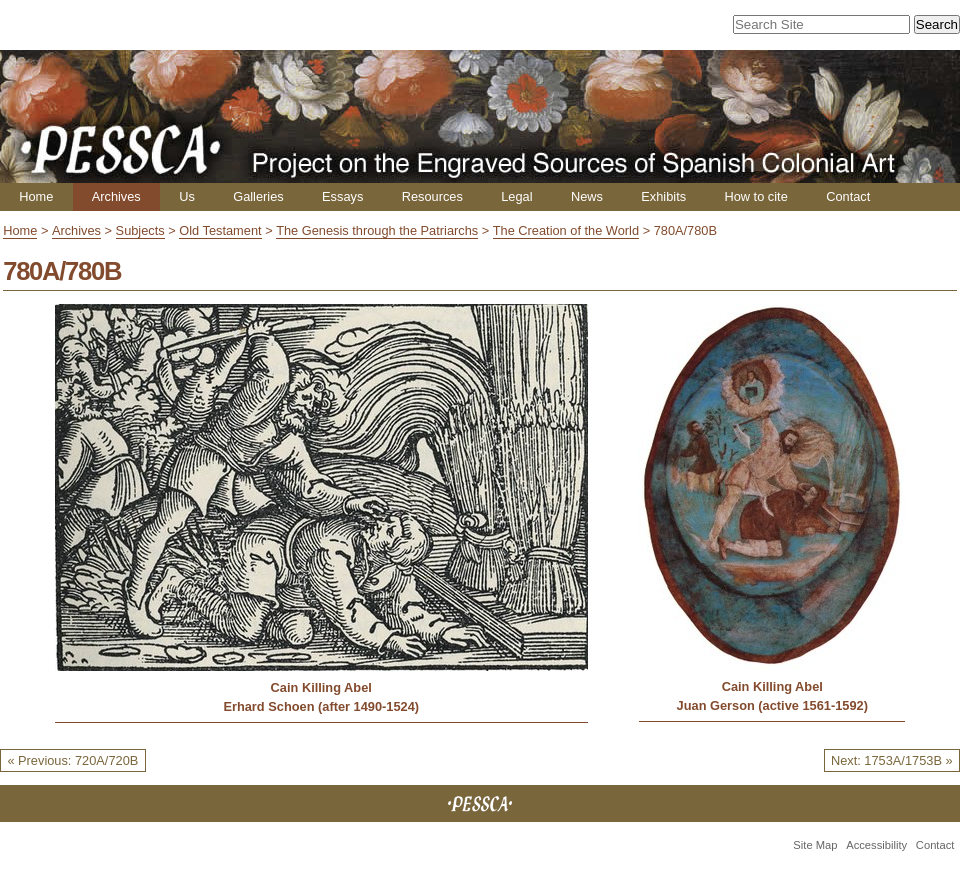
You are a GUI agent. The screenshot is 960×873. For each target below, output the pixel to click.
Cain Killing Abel (321, 687)
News (587, 196)
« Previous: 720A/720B (72, 760)
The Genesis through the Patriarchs (377, 230)
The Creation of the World (566, 230)
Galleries (258, 196)
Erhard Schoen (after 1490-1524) (321, 706)
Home (36, 196)
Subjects (140, 230)
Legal (516, 196)
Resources (432, 196)
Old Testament (220, 230)
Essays (342, 196)
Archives (116, 196)
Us (187, 196)
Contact (848, 196)
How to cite (755, 196)
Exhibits (663, 196)
